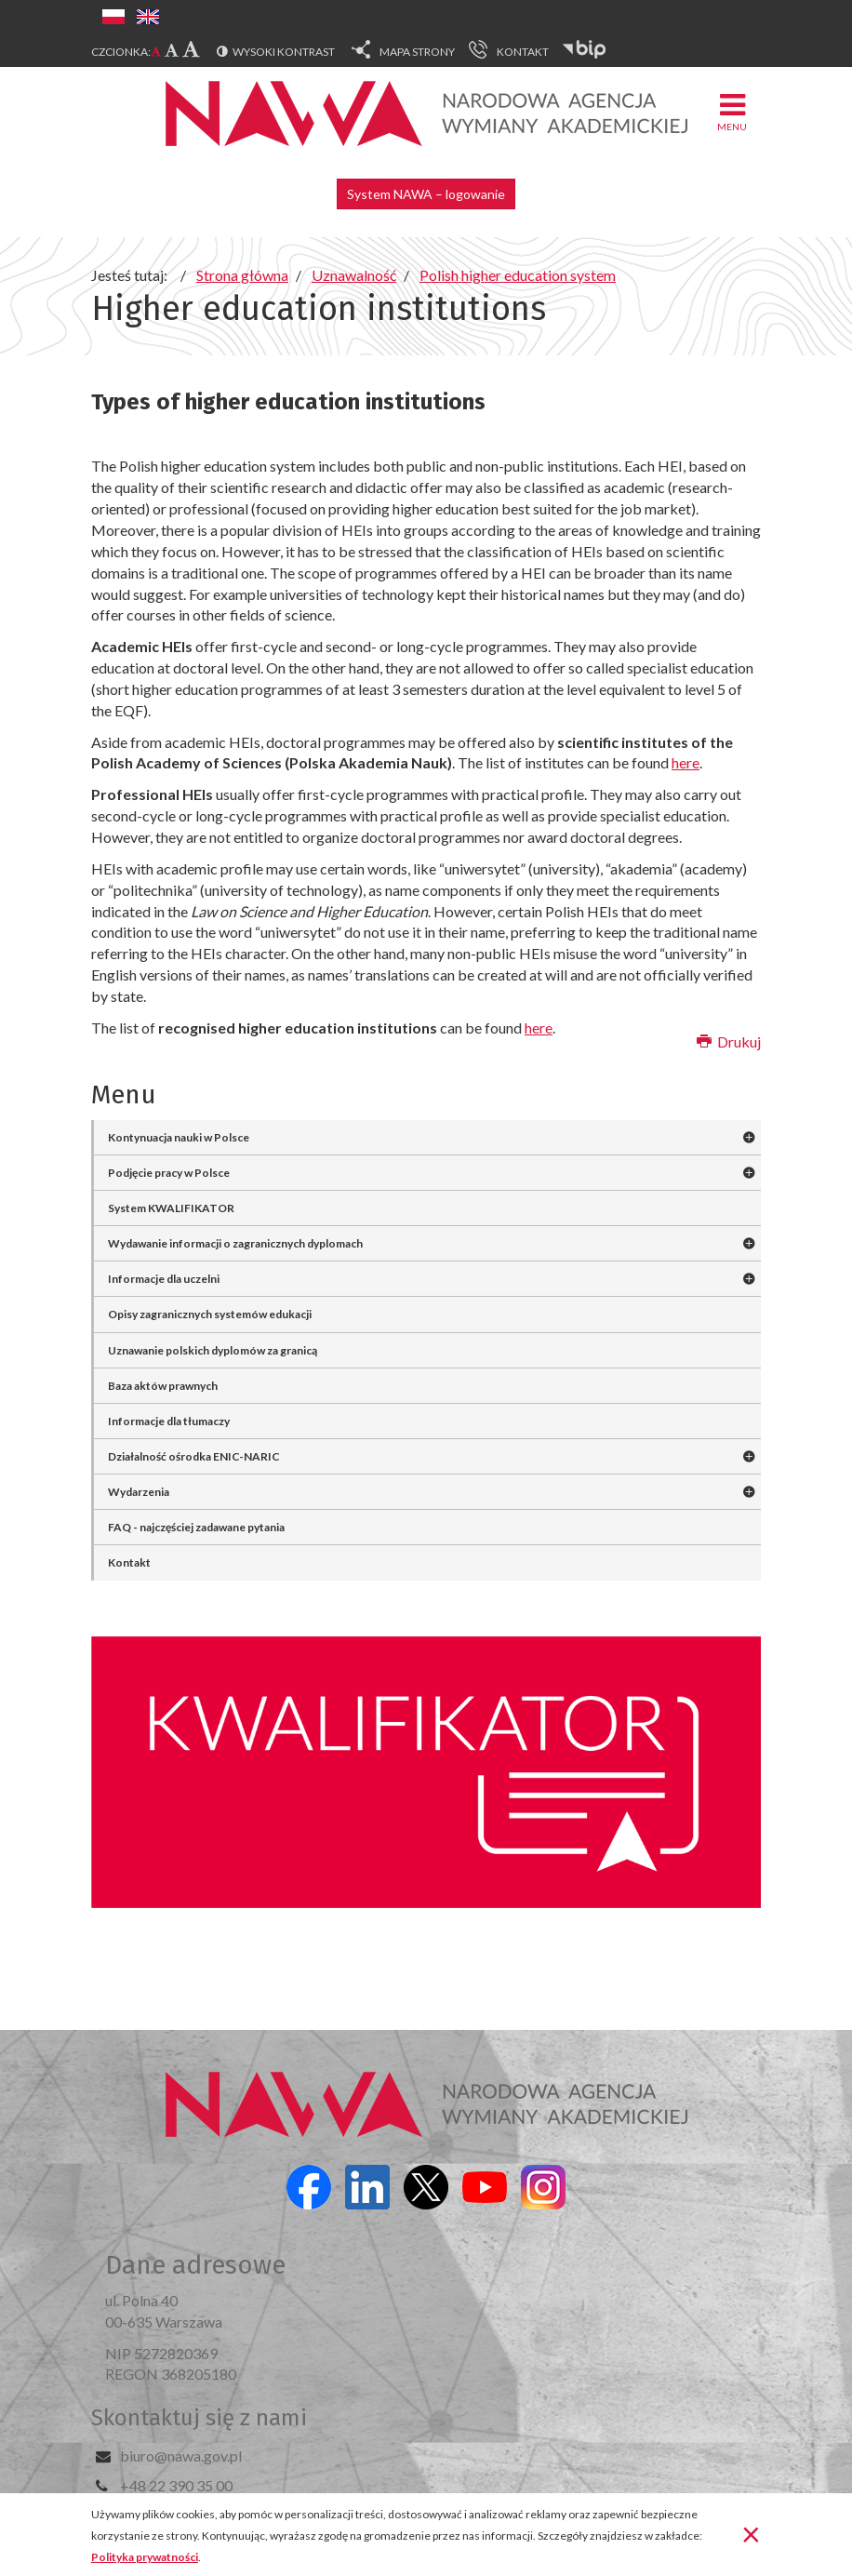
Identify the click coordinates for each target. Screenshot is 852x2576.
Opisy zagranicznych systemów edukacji (210, 1314)
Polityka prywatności (144, 2557)
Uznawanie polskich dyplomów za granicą (212, 1350)
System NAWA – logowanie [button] (426, 194)
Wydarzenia (138, 1492)
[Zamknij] (751, 2533)
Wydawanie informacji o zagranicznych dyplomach (235, 1243)
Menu (732, 111)
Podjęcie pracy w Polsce (169, 1173)
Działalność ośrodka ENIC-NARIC (194, 1456)
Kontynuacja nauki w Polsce (178, 1137)
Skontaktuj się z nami (199, 2418)
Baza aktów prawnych (163, 1386)
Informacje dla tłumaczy (169, 1421)
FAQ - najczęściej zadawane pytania (196, 1527)
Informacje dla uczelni (164, 1279)
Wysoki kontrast (284, 52)
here (685, 762)
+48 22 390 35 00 (176, 2485)
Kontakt (129, 1562)
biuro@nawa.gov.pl (181, 2455)
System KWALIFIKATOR (171, 1208)
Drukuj (729, 1041)
